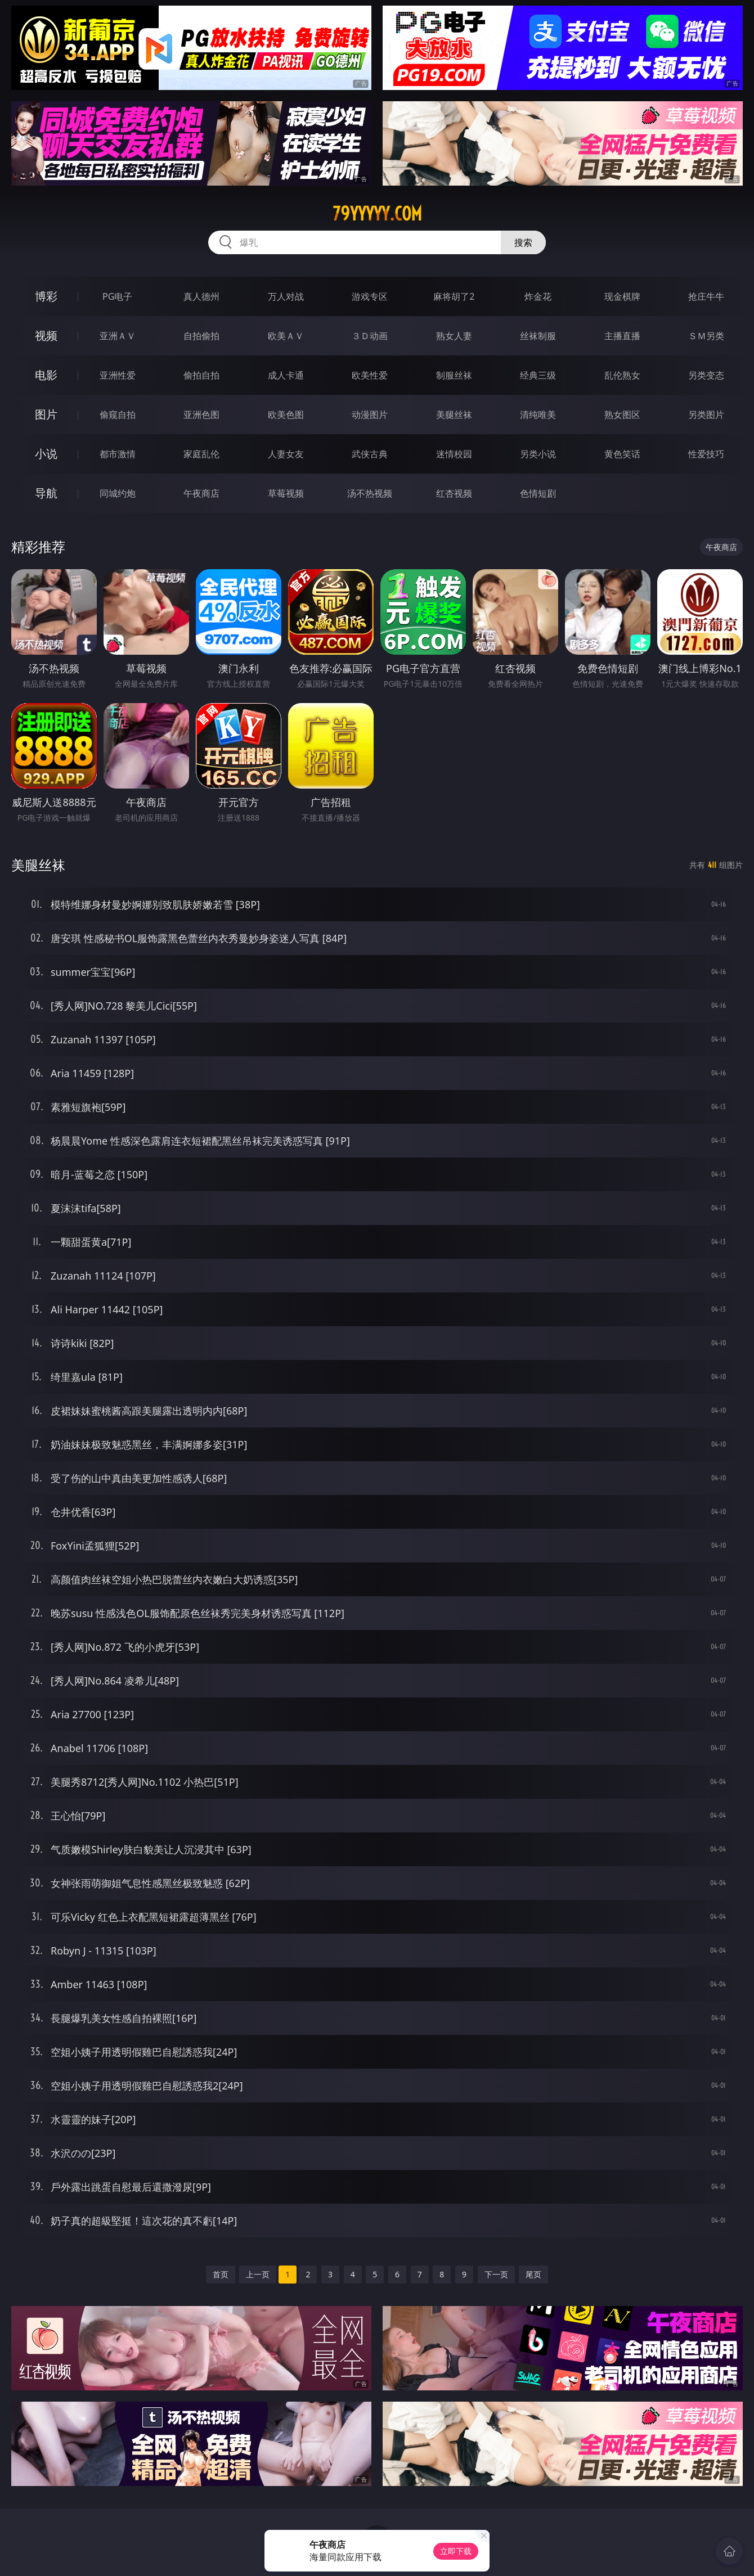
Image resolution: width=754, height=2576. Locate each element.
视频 (46, 335)
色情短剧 (538, 493)
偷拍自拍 (201, 375)
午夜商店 (201, 493)
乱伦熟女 (622, 375)
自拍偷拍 (201, 336)
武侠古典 (370, 454)
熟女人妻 (454, 336)
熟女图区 (622, 414)
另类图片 (706, 414)
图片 (46, 414)
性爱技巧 (706, 454)
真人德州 (201, 296)
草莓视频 (286, 493)
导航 (46, 493)
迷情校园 (454, 454)
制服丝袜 (454, 375)
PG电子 (117, 296)
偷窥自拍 (118, 414)
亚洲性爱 (118, 375)
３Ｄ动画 (370, 336)
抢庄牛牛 (706, 296)
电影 (46, 374)
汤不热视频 (369, 493)
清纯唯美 (538, 414)
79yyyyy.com (377, 213)
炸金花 (537, 296)
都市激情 (118, 454)
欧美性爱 (370, 375)
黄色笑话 (622, 454)
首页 (220, 2274)
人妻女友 (286, 454)
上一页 (258, 2274)
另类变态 (706, 375)
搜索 (523, 242)
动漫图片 (370, 414)
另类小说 (538, 454)
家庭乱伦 (201, 454)
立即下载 (456, 2551)
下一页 (496, 2274)
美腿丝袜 (454, 414)
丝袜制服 (538, 336)
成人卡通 (286, 375)
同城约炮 (118, 493)
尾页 (533, 2274)
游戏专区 (370, 296)
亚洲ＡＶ (118, 336)
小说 (46, 453)
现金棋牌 (622, 296)
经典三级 (538, 375)
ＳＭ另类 (706, 336)
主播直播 (622, 336)
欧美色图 (286, 414)
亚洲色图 (201, 414)
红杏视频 (454, 493)
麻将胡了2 (453, 296)
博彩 (46, 296)
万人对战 (286, 296)
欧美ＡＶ (286, 336)
